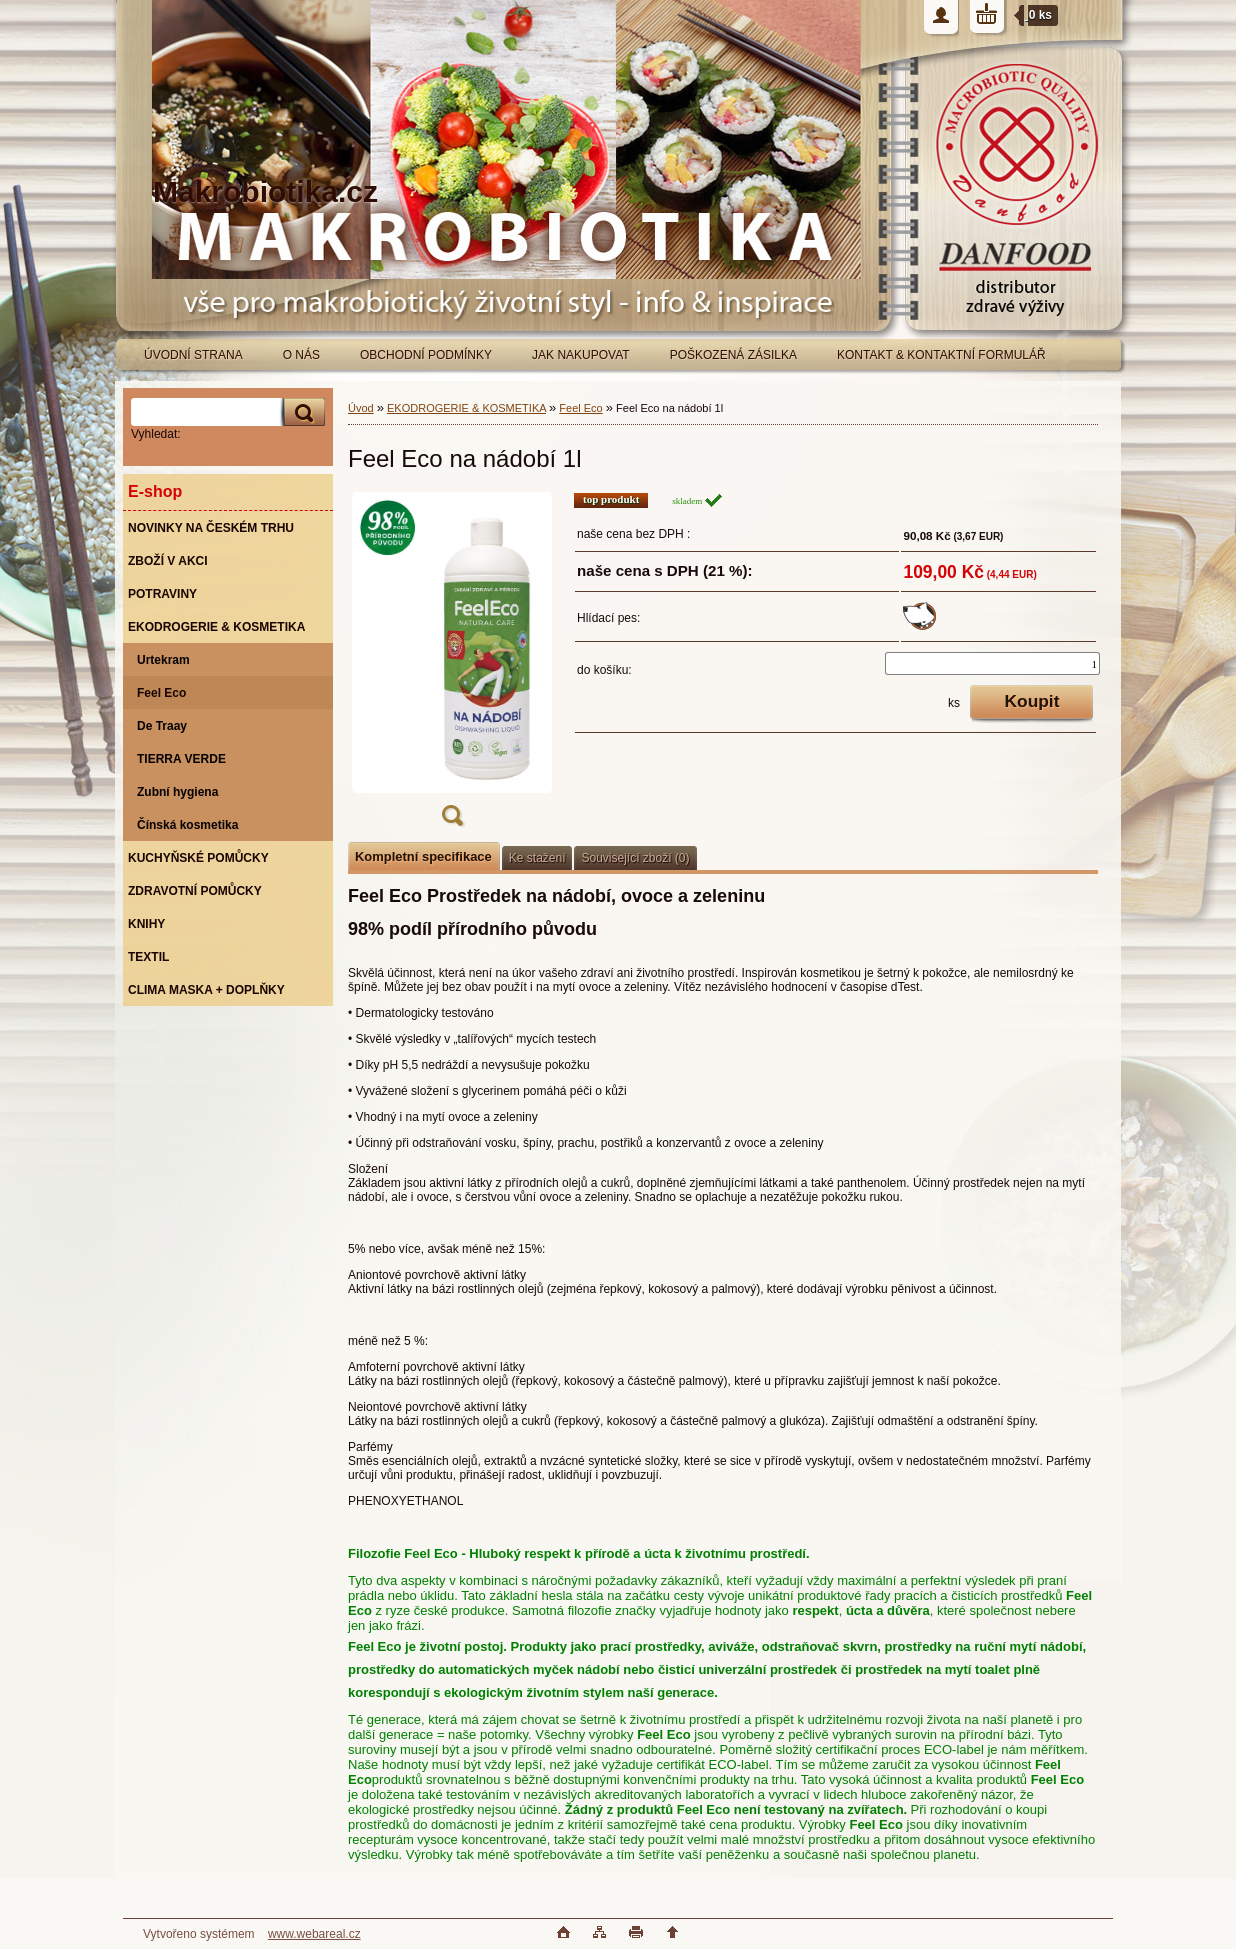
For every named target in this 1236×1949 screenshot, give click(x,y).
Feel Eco (580, 408)
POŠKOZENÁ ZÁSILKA (733, 355)
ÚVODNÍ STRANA (193, 355)
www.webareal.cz (314, 1934)
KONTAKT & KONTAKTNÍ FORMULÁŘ (941, 355)
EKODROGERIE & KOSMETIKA (466, 408)
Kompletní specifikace (423, 856)
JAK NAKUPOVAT (581, 355)
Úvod (361, 408)
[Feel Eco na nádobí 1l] (452, 665)
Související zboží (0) (635, 858)
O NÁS (301, 355)
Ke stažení (537, 858)
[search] (301, 412)
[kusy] (992, 663)
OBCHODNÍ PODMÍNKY (426, 355)
